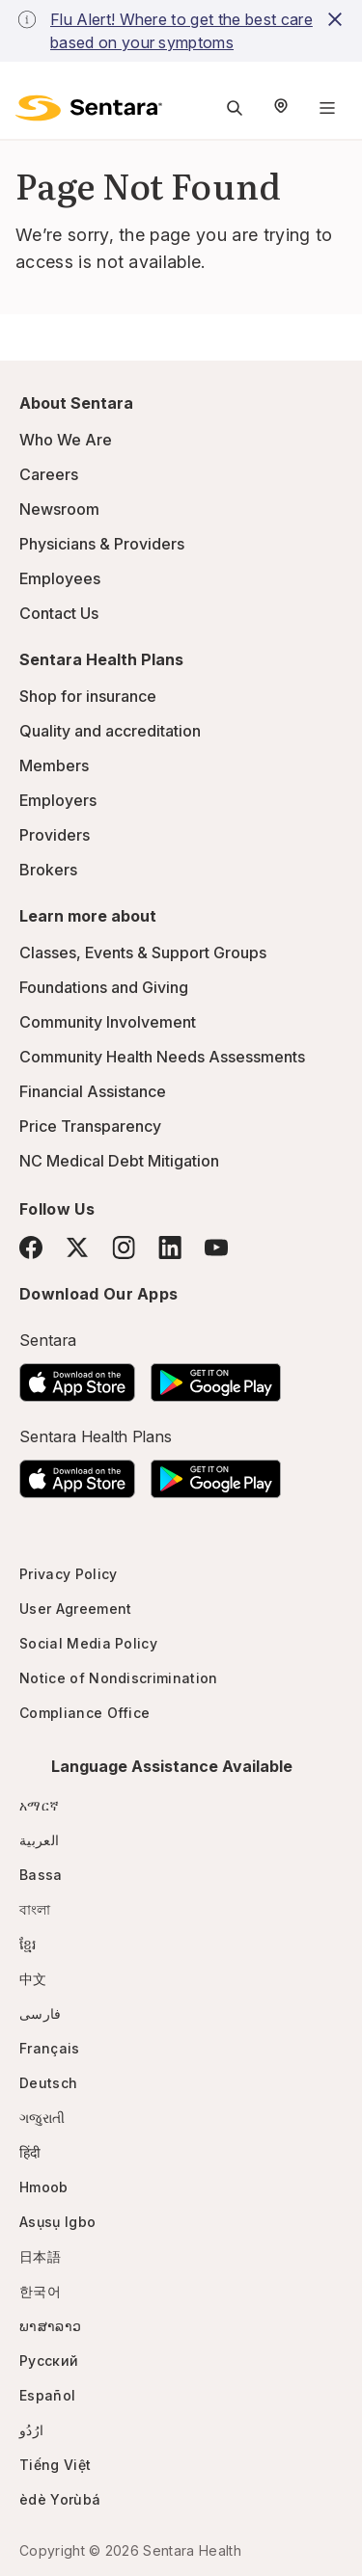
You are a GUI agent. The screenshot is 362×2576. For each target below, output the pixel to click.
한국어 (40, 2291)
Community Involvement (107, 1022)
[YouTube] (216, 1247)
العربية (39, 1840)
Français (49, 2048)
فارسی (40, 2013)
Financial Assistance (92, 1091)
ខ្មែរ (28, 1944)
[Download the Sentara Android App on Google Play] (216, 1377)
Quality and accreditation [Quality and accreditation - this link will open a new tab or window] (110, 730)
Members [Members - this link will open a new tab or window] (54, 765)
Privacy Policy (68, 1574)
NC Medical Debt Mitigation (119, 1160)
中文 (33, 1979)
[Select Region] (281, 108)
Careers (48, 474)
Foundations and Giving (103, 987)
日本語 (40, 2256)
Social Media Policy (88, 1643)
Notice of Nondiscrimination (118, 1678)
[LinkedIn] (169, 1247)
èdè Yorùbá (59, 2499)
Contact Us (58, 613)
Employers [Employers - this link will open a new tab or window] (58, 800)
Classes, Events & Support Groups (142, 952)
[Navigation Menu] (327, 108)
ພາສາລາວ (50, 2326)
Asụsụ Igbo (57, 2222)
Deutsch (48, 2083)
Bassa (41, 1874)
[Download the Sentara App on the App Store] (77, 1377)
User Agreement (75, 1608)
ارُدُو (31, 2430)
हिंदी (30, 2152)
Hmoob (44, 2187)
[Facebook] (30, 1247)
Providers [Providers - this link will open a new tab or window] (54, 835)
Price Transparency (90, 1126)
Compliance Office (84, 1712)
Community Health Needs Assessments (162, 1056)
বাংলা (35, 1909)
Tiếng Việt (55, 2464)
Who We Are (65, 439)
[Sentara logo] (88, 108)
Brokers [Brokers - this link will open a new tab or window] (48, 869)
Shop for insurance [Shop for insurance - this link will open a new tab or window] (87, 696)
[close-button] (335, 19)
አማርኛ (39, 1805)
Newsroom (59, 509)
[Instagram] (123, 1247)
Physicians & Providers (101, 543)
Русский (48, 2360)
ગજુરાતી (42, 2117)
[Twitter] (77, 1247)
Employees (59, 578)
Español (47, 2395)
